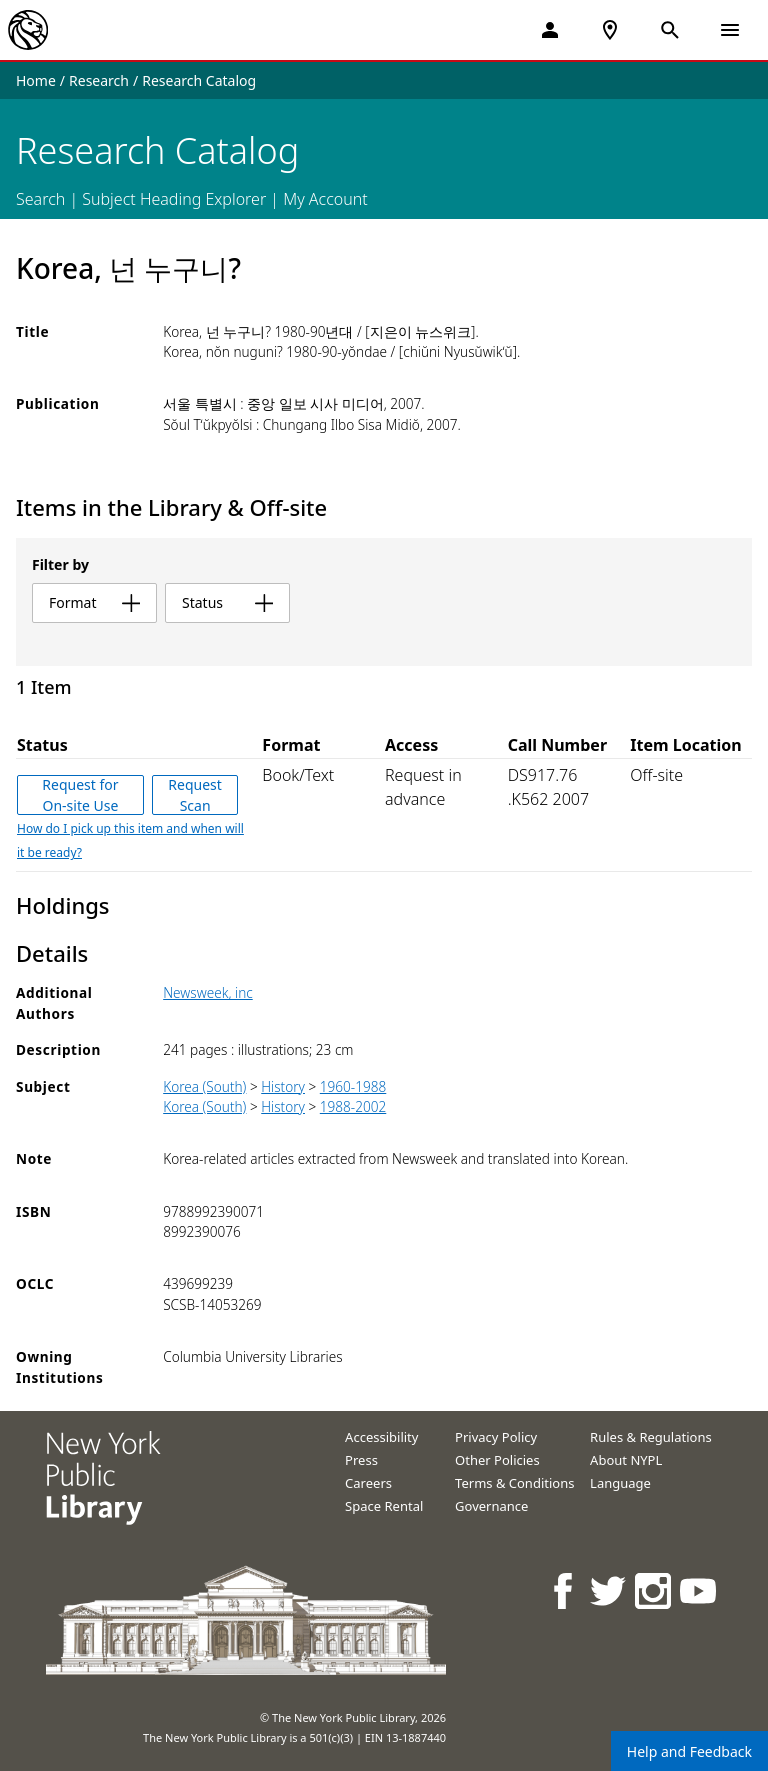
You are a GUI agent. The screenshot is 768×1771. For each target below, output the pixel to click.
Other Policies (497, 1460)
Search (40, 199)
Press (361, 1460)
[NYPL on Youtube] (699, 1590)
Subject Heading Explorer (174, 199)
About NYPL (626, 1460)
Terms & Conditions (514, 1483)
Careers (368, 1483)
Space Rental (384, 1506)
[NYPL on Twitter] (609, 1590)
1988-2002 (353, 1106)
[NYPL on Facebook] (564, 1590)
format (94, 602)
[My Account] (550, 30)
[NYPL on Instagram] (654, 1590)
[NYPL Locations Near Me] (610, 30)
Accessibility (381, 1437)
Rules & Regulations (651, 1437)
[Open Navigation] (730, 30)
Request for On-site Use (80, 795)
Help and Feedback (689, 1751)
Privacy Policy (496, 1437)
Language (620, 1483)
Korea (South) (204, 1086)
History (283, 1086)
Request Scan (195, 795)
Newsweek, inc (208, 992)
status (227, 602)
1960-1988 (353, 1086)
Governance (491, 1506)
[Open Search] (670, 30)
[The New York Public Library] (28, 30)
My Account (325, 199)
